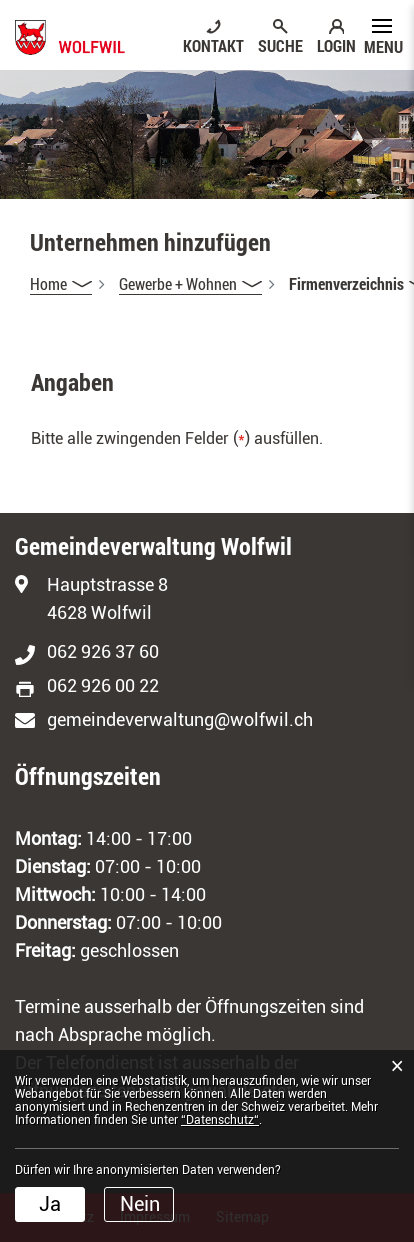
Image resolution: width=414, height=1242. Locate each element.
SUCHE (280, 45)
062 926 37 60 (103, 651)
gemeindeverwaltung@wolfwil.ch (180, 719)
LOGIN (336, 45)
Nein (140, 1204)
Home (48, 283)
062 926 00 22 (103, 685)
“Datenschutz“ (220, 1120)
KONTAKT (213, 45)
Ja (50, 1204)
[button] (190, 284)
